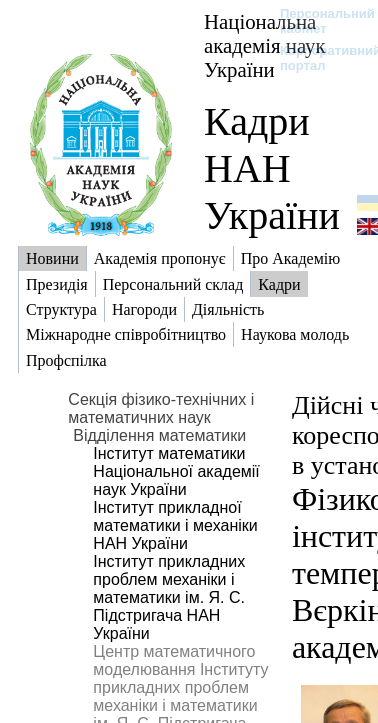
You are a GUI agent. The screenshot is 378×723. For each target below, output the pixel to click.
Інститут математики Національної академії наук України (176, 471)
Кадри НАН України (272, 168)
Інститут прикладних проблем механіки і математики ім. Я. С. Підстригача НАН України (169, 597)
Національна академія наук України (265, 45)
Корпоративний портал (317, 58)
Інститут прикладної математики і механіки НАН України (175, 525)
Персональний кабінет (317, 21)
